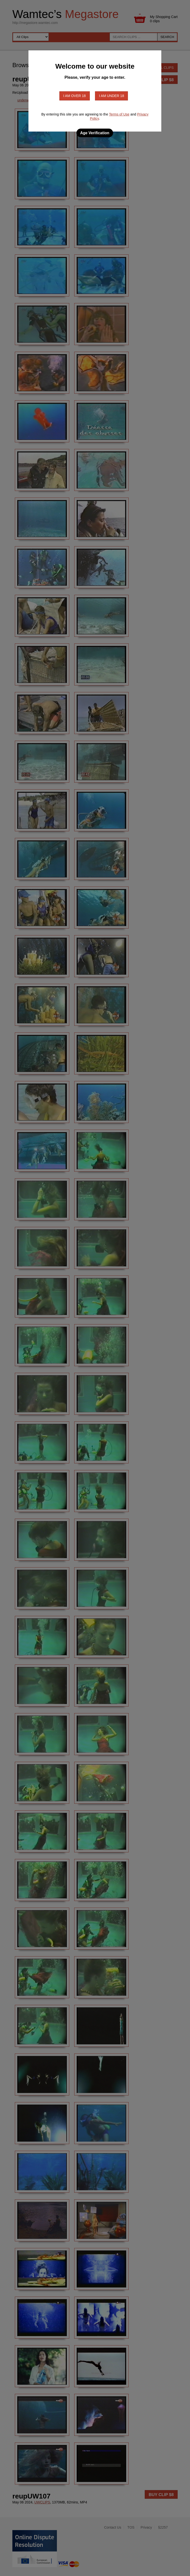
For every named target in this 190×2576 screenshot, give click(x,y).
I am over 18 (74, 96)
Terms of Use (119, 114)
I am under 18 (111, 96)
